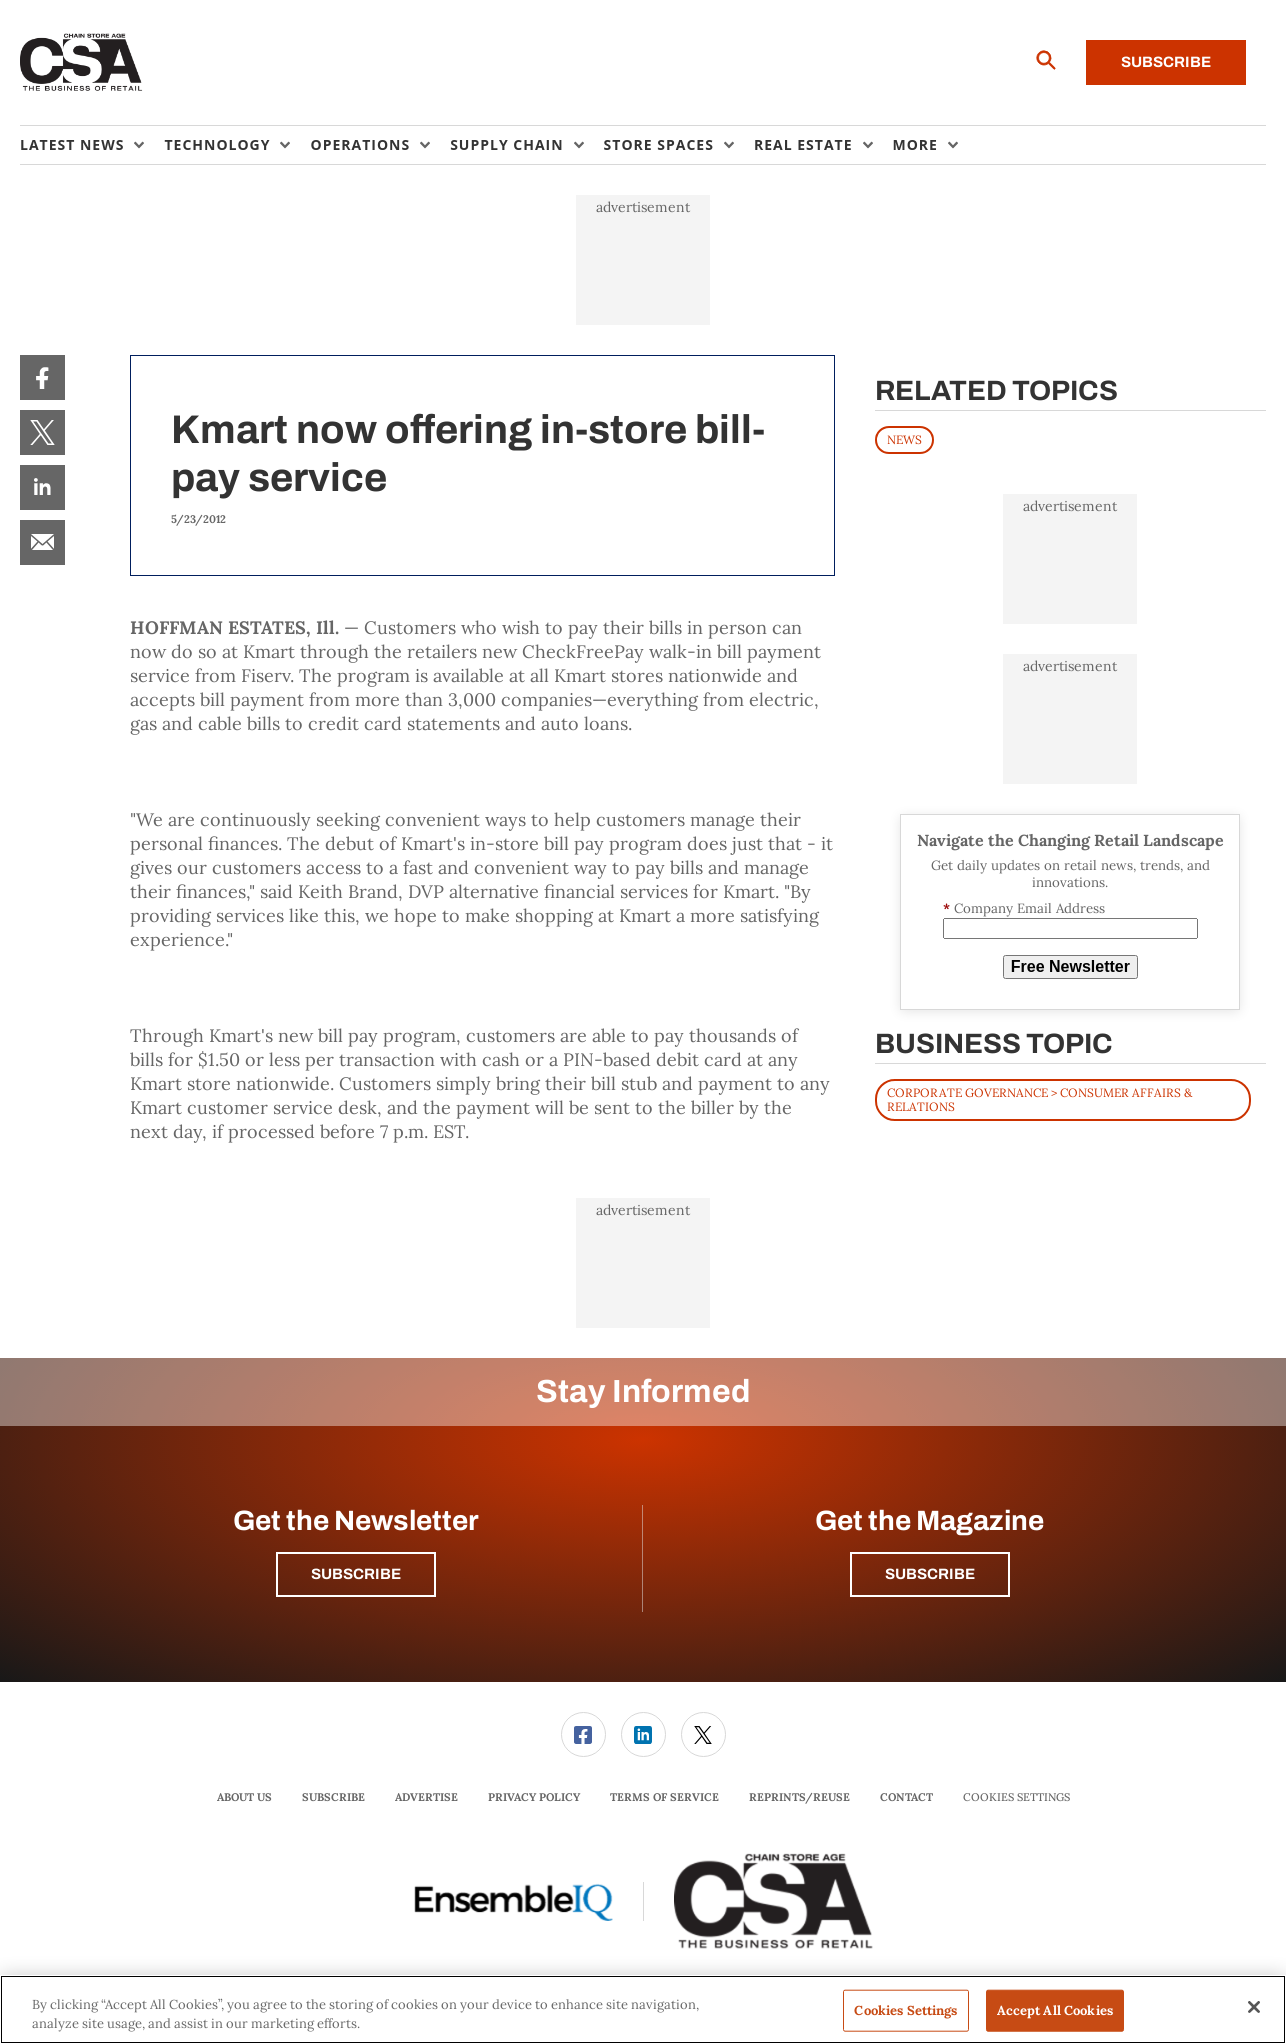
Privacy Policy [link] (534, 1797)
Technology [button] (217, 144)
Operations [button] (360, 144)
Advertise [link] (426, 1797)
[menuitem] (92, 145)
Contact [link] (906, 1797)
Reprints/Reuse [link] (799, 1797)
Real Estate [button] (803, 144)
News (904, 439)
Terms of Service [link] (664, 1797)
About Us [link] (244, 1797)
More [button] (915, 144)
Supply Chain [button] (506, 144)
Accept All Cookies (1055, 2010)
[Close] (1254, 2007)
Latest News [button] (72, 144)
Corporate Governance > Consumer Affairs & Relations (1039, 1099)
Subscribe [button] (356, 1574)
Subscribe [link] (333, 1797)
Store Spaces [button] (659, 144)
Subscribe (1166, 62)
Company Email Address (1024, 908)
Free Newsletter (1070, 966)
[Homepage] (81, 63)
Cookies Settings (1016, 1797)
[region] (643, 2009)
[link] (42, 377)
